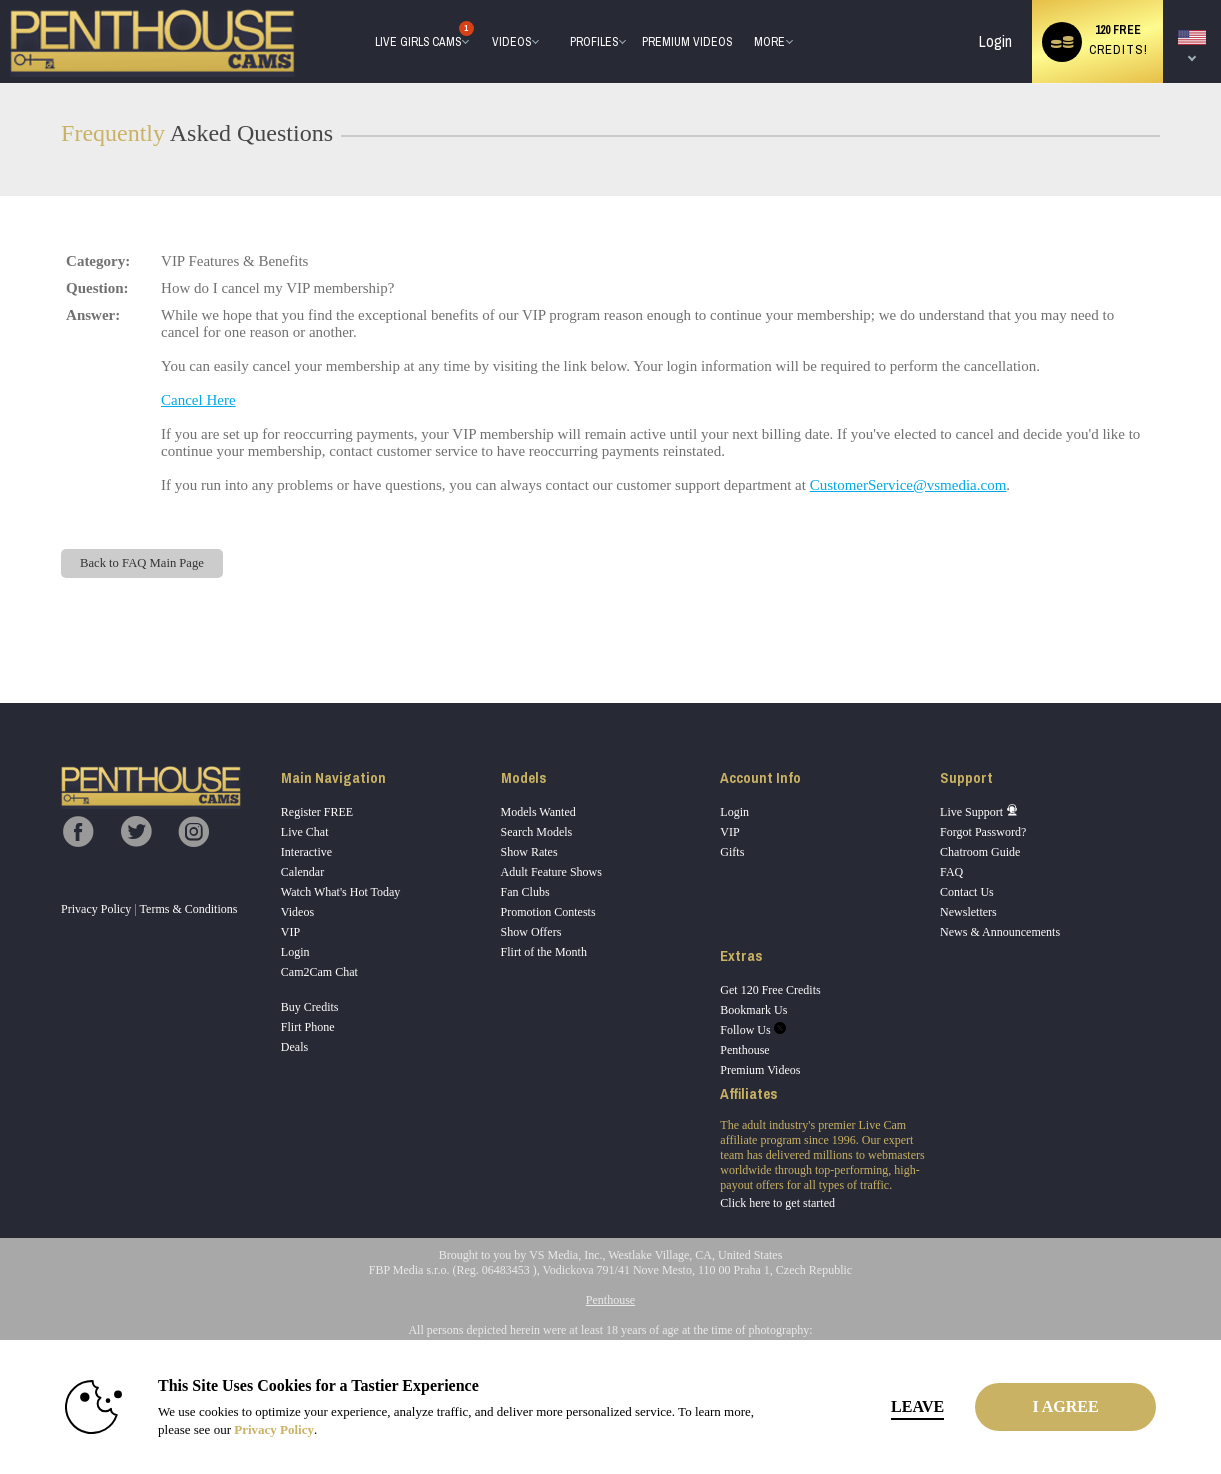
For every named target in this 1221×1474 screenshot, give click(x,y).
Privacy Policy (96, 909)
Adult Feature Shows (551, 872)
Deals (294, 1047)
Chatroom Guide (980, 852)
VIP (290, 932)
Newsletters (968, 912)
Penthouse (744, 1050)
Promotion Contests (548, 912)
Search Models (537, 832)
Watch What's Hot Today (341, 892)
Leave (889, 1406)
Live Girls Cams (419, 37)
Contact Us (967, 892)
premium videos (687, 42)
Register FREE (317, 812)
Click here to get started (777, 1203)
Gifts (732, 852)
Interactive (306, 852)
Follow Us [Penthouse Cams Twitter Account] (752, 1030)
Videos (511, 42)
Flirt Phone (308, 1027)
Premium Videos (760, 1070)
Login (995, 41)
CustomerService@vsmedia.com (908, 485)
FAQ (951, 872)
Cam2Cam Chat (319, 972)
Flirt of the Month (544, 952)
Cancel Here (198, 400)
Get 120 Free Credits (770, 990)
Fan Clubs (525, 892)
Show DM (0, 628)
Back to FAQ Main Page (142, 563)
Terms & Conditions (189, 909)
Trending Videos (483, 0)
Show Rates (529, 852)
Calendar (302, 872)
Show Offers (531, 932)
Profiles (594, 42)
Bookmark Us (753, 1010)
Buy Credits (310, 1007)
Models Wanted (538, 812)
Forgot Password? (983, 832)
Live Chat (305, 832)
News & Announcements (1000, 932)
